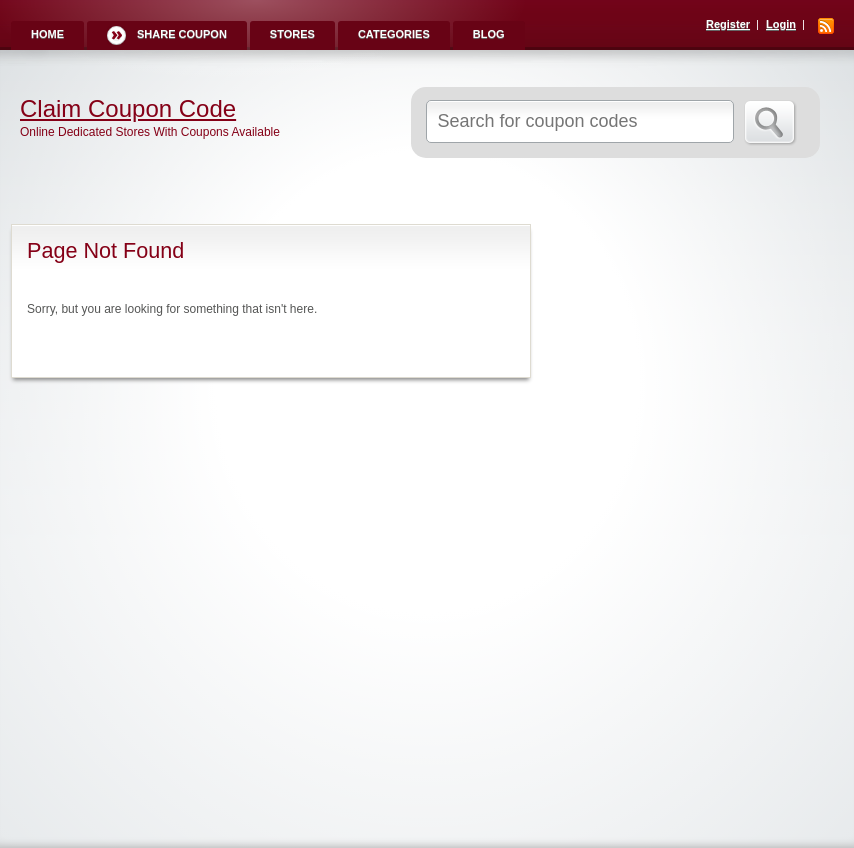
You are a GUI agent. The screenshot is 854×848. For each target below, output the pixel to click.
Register (728, 24)
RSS (826, 26)
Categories (394, 34)
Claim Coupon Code (128, 109)
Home (47, 34)
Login (781, 24)
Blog (489, 34)
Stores (292, 34)
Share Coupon (182, 34)
